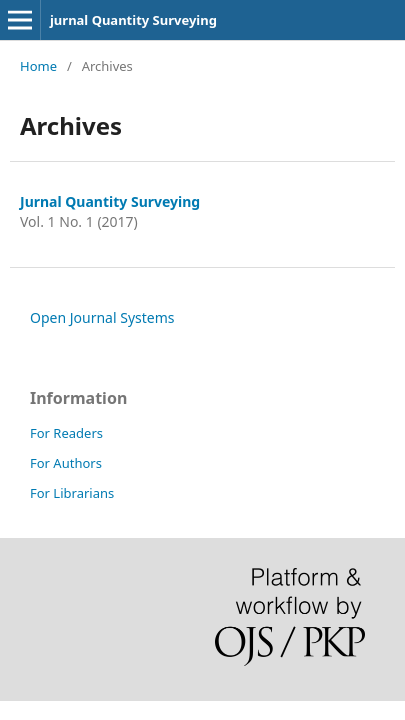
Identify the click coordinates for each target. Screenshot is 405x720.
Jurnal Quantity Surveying (110, 201)
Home (38, 66)
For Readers (66, 433)
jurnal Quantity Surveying (133, 20)
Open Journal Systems (102, 317)
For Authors (66, 463)
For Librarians (72, 493)
